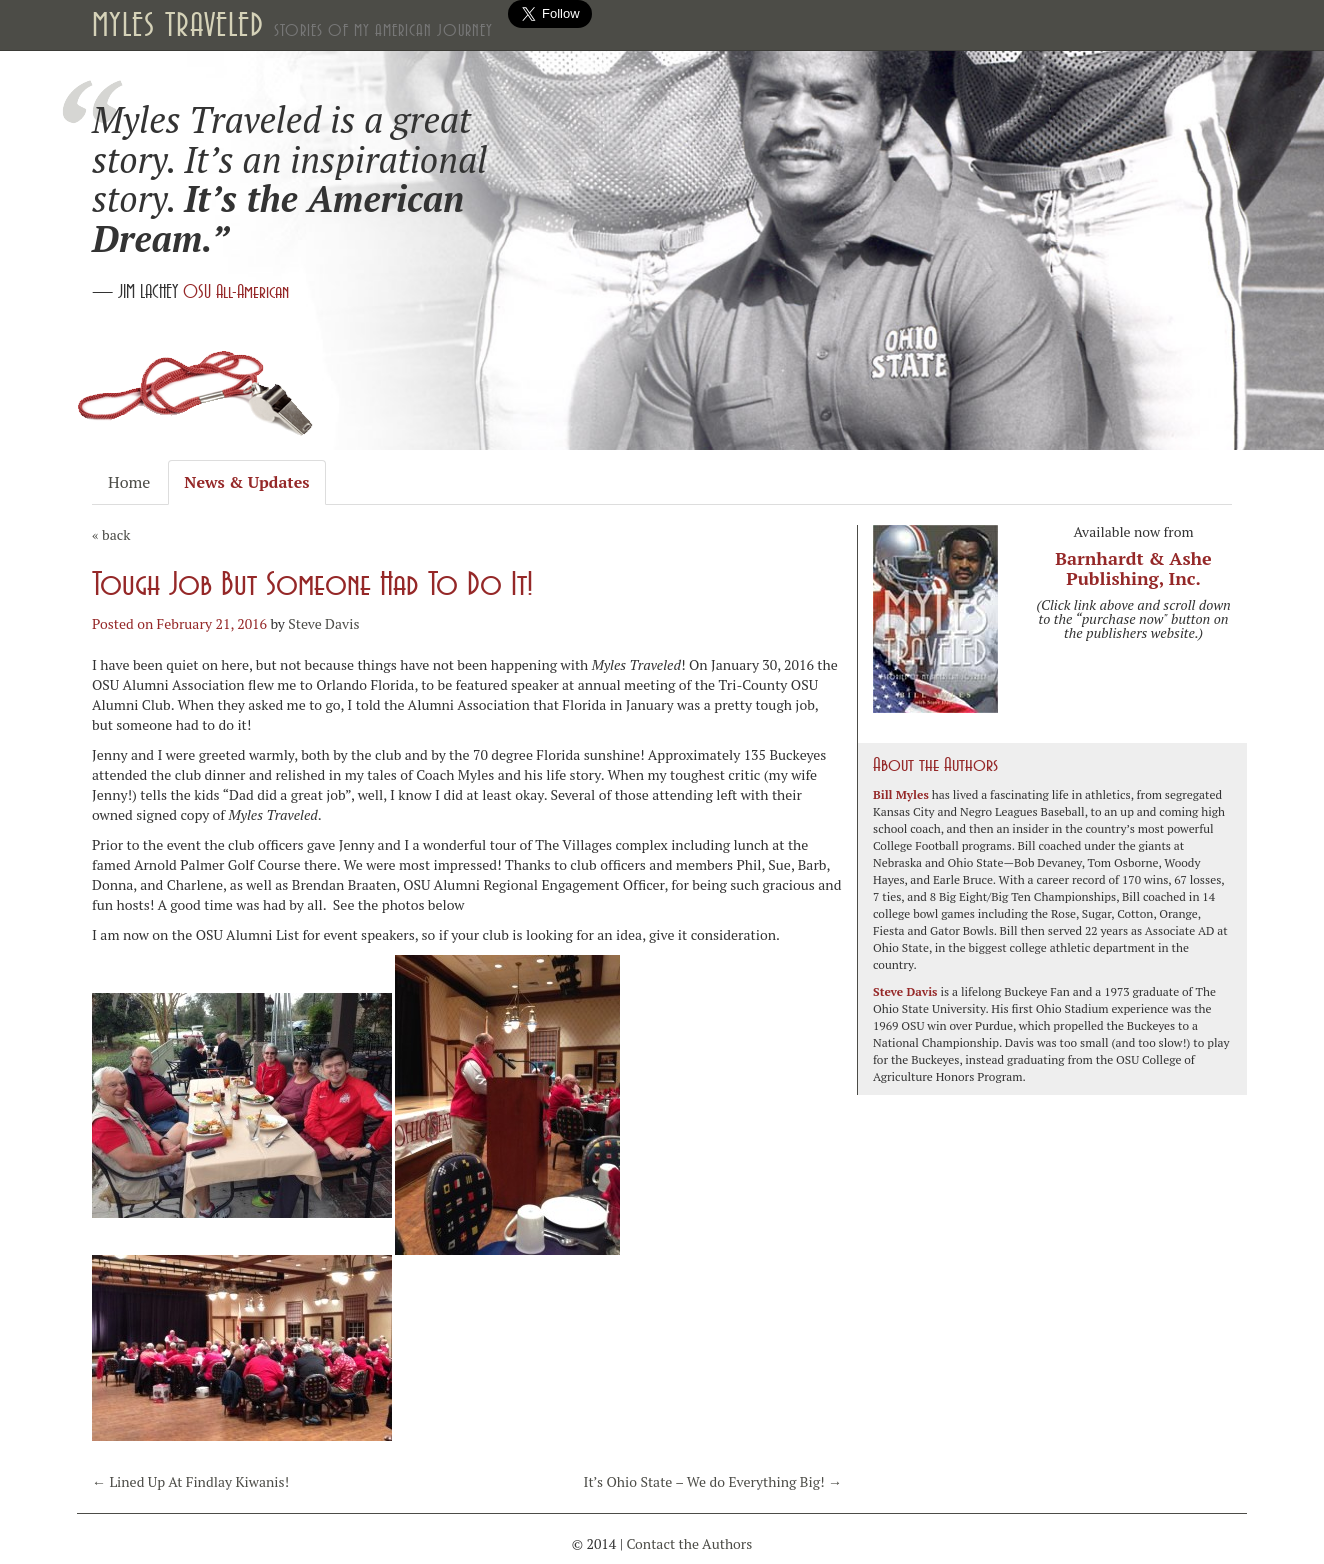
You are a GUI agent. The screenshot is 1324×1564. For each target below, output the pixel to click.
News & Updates (246, 482)
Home (129, 482)
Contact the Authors (689, 1543)
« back (111, 534)
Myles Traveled (292, 25)
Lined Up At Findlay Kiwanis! (190, 1481)
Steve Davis (323, 623)
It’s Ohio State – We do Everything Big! (713, 1481)
